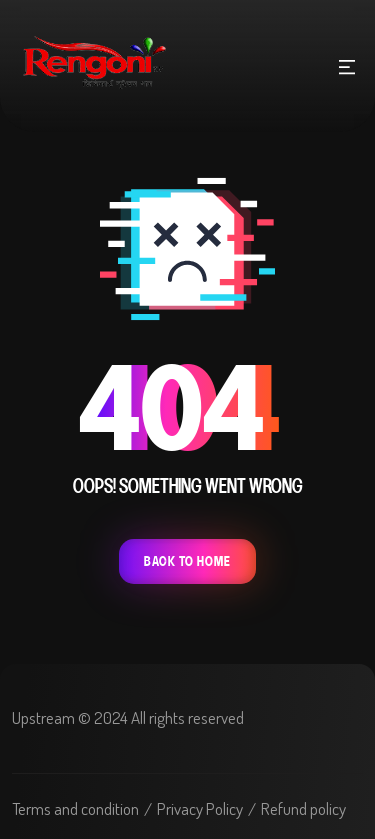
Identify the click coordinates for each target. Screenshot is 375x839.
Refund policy (303, 808)
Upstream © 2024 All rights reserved (128, 717)
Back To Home (187, 561)
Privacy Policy (200, 808)
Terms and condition (75, 808)
